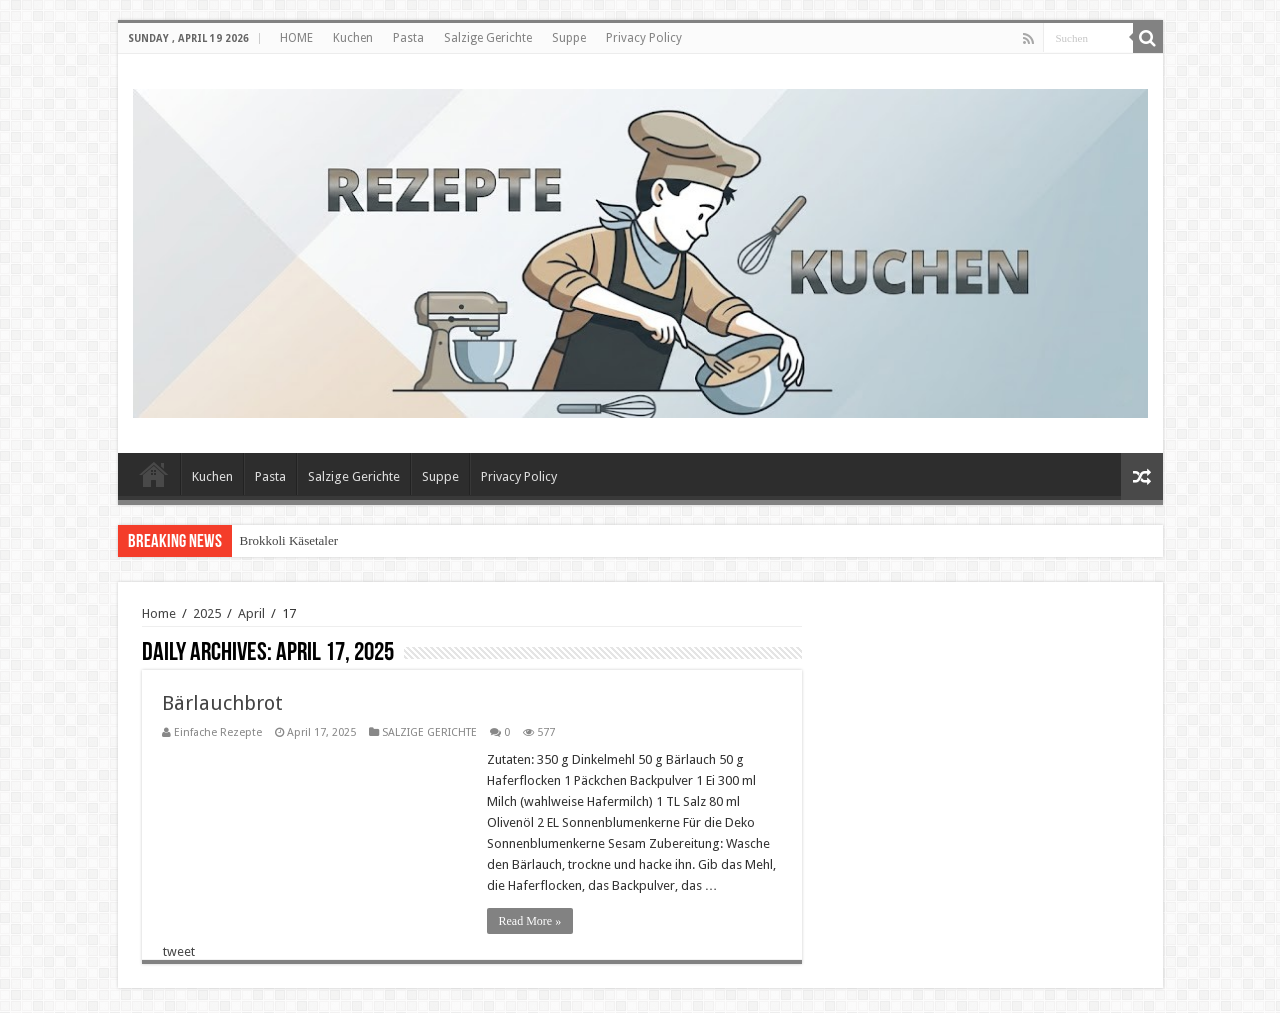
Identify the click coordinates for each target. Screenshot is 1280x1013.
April (251, 613)
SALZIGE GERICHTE (429, 732)
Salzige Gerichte (488, 38)
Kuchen (353, 38)
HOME (296, 38)
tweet (179, 951)
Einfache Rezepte (218, 732)
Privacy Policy (644, 38)
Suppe (569, 38)
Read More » (530, 921)
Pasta (408, 38)
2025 (207, 613)
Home (159, 613)
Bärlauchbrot (222, 703)
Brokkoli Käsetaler (289, 540)
